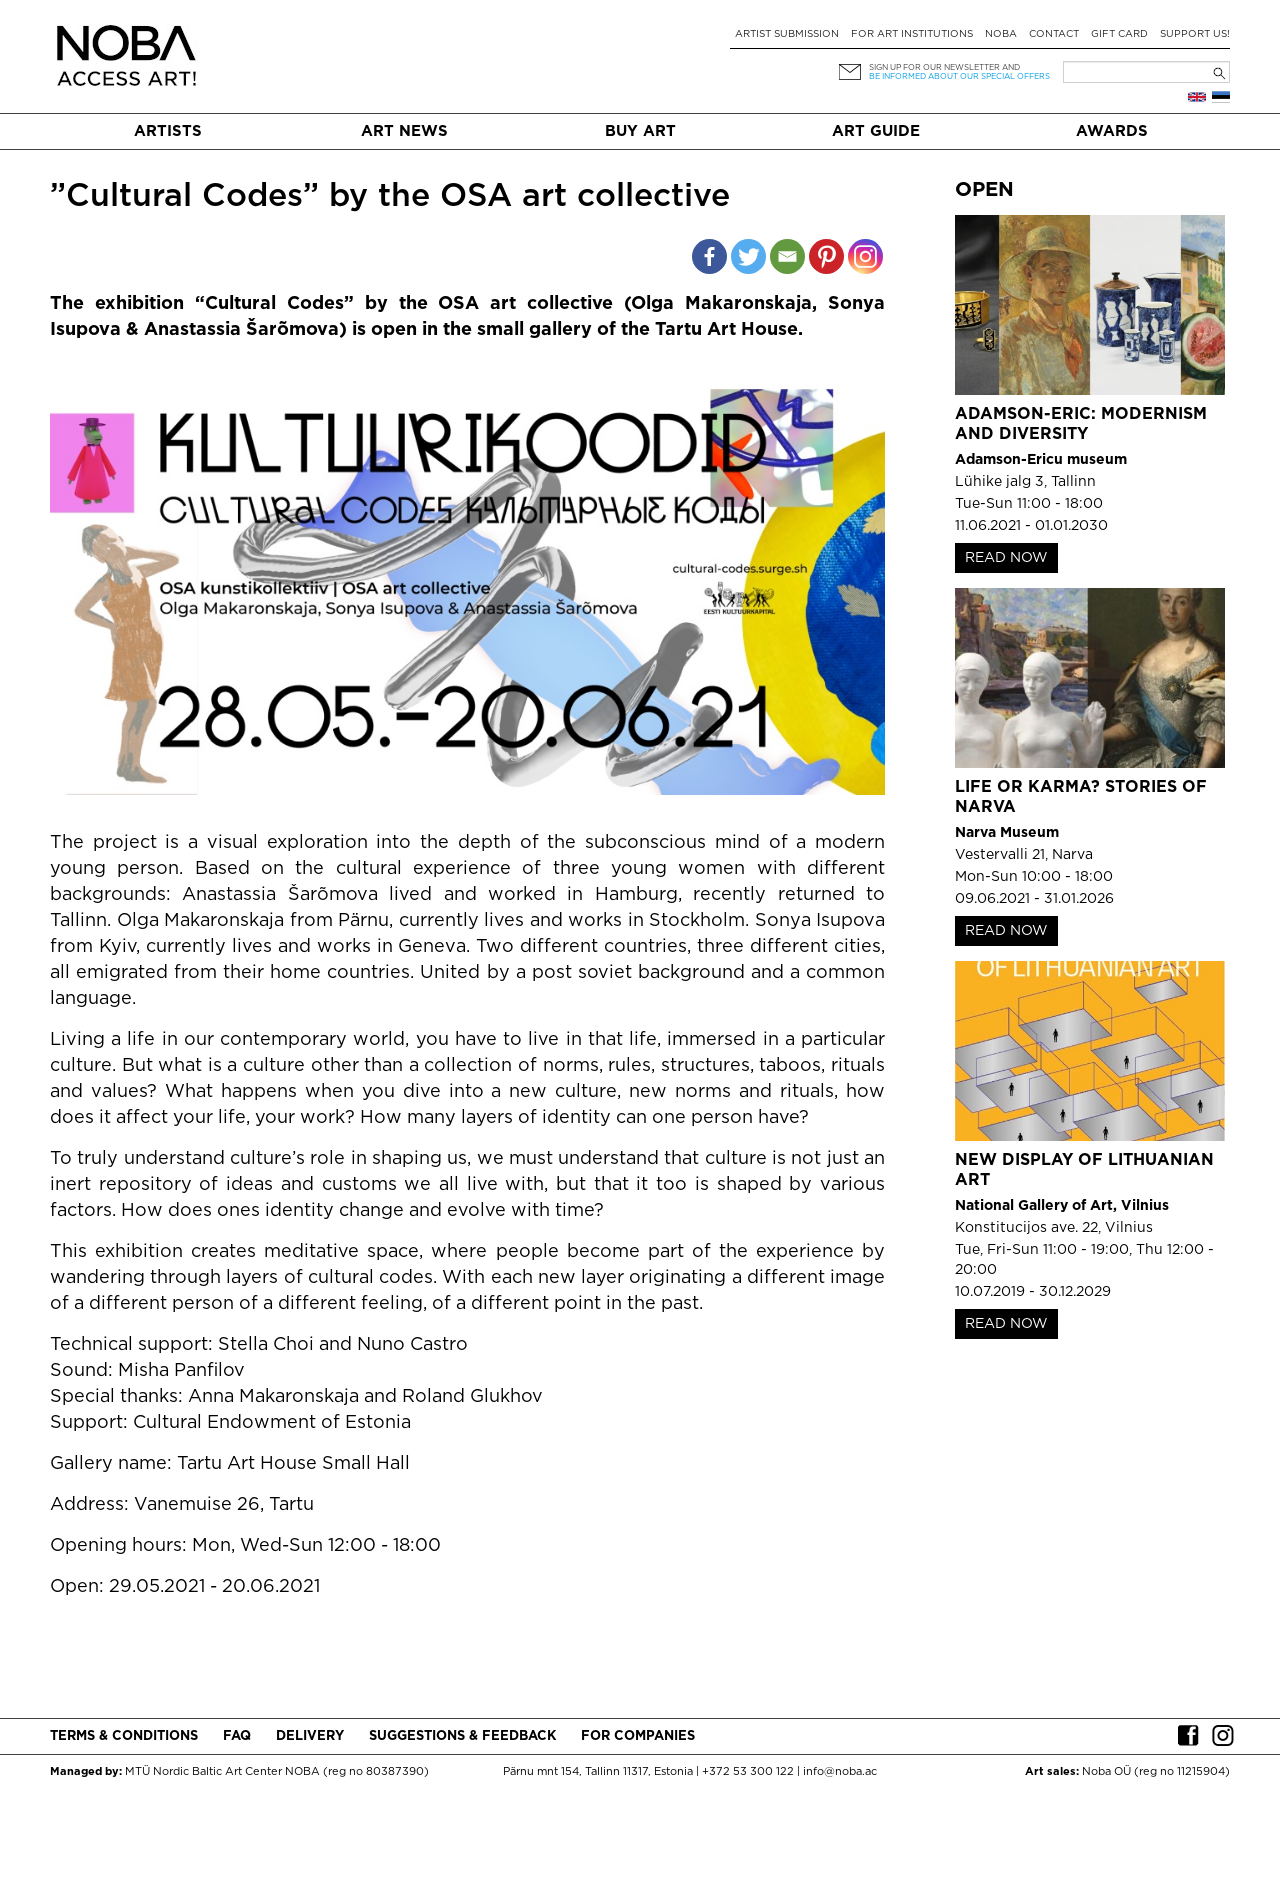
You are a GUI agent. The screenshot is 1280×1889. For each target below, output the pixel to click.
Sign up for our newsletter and (944, 67)
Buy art (640, 131)
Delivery (310, 1736)
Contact (1054, 34)
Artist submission (787, 34)
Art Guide (876, 131)
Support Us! (1195, 34)
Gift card (1119, 34)
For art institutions (912, 34)
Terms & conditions (124, 1736)
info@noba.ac (840, 1772)
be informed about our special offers (959, 76)
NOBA (1001, 34)
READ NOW (1006, 558)
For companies (638, 1736)
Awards (1112, 131)
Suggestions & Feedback (462, 1736)
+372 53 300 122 (748, 1772)
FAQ (237, 1736)
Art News (404, 131)
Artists (168, 131)
